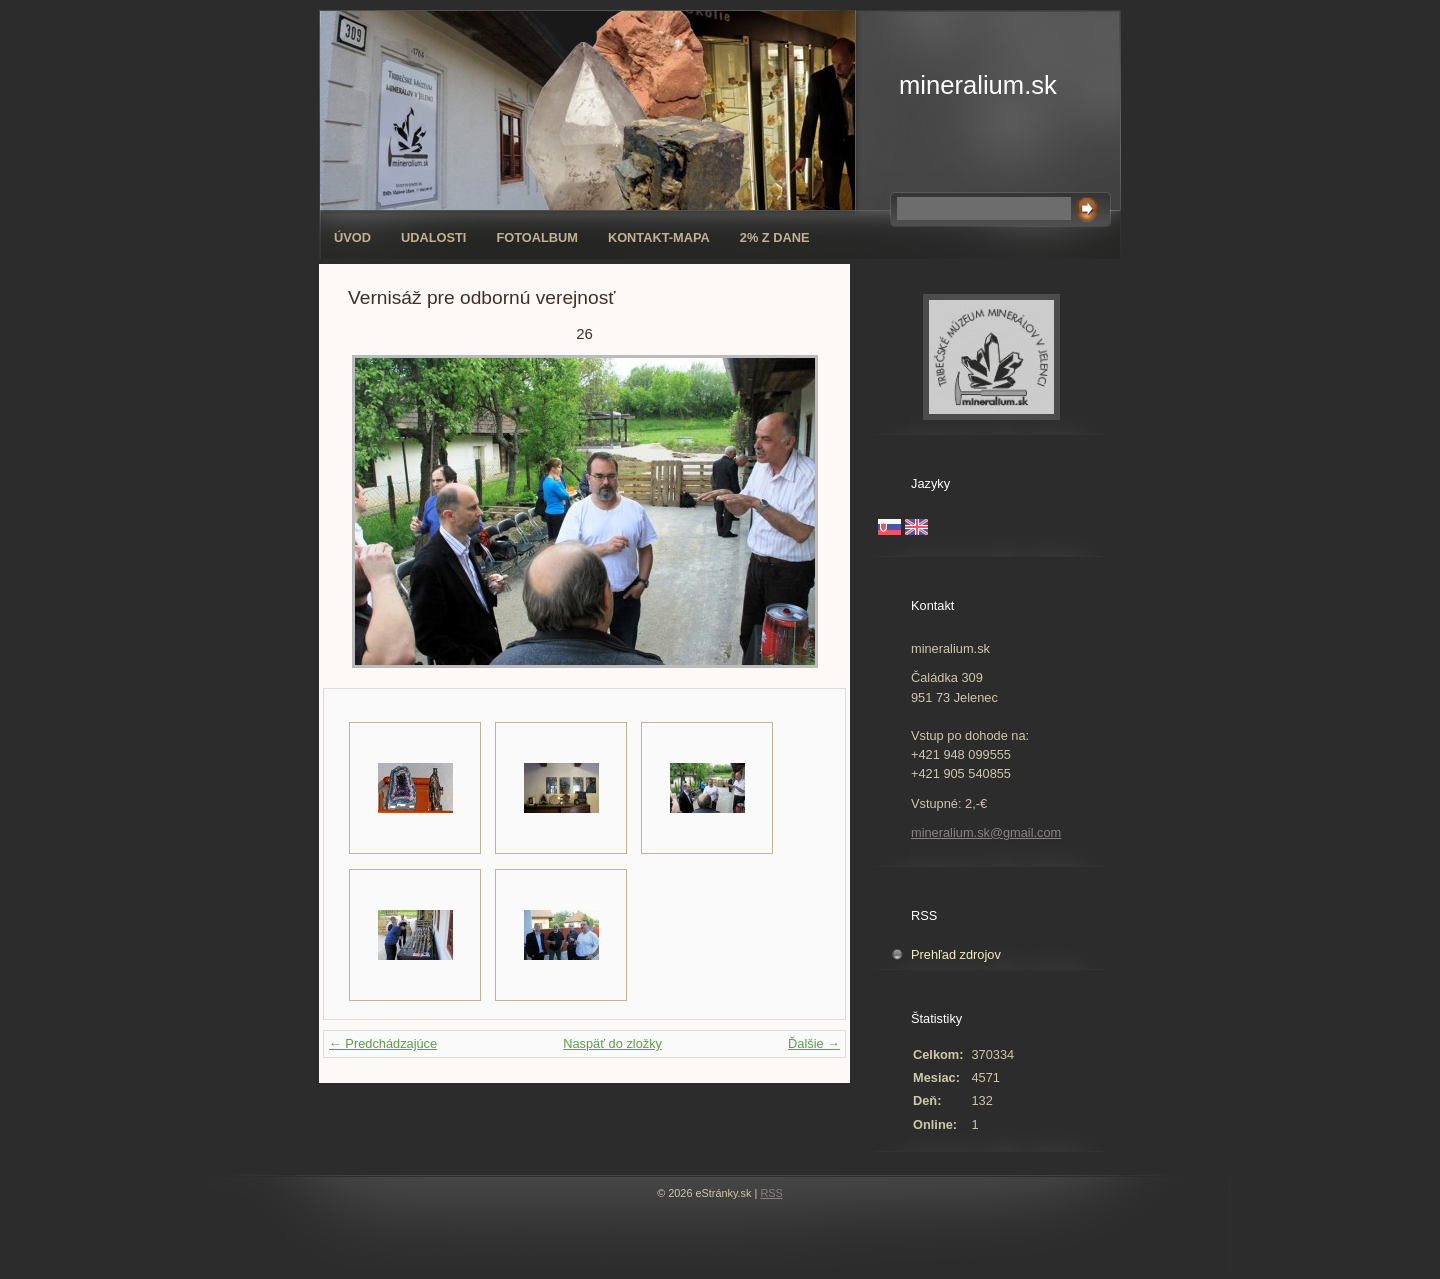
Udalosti (433, 237)
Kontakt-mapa (659, 237)
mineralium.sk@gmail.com (986, 832)
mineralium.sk (978, 85)
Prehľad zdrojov (956, 954)
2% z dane (775, 237)
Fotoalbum (537, 237)
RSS (771, 1193)
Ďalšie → (814, 1043)
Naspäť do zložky (612, 1043)
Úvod (352, 237)
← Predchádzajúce (383, 1043)
